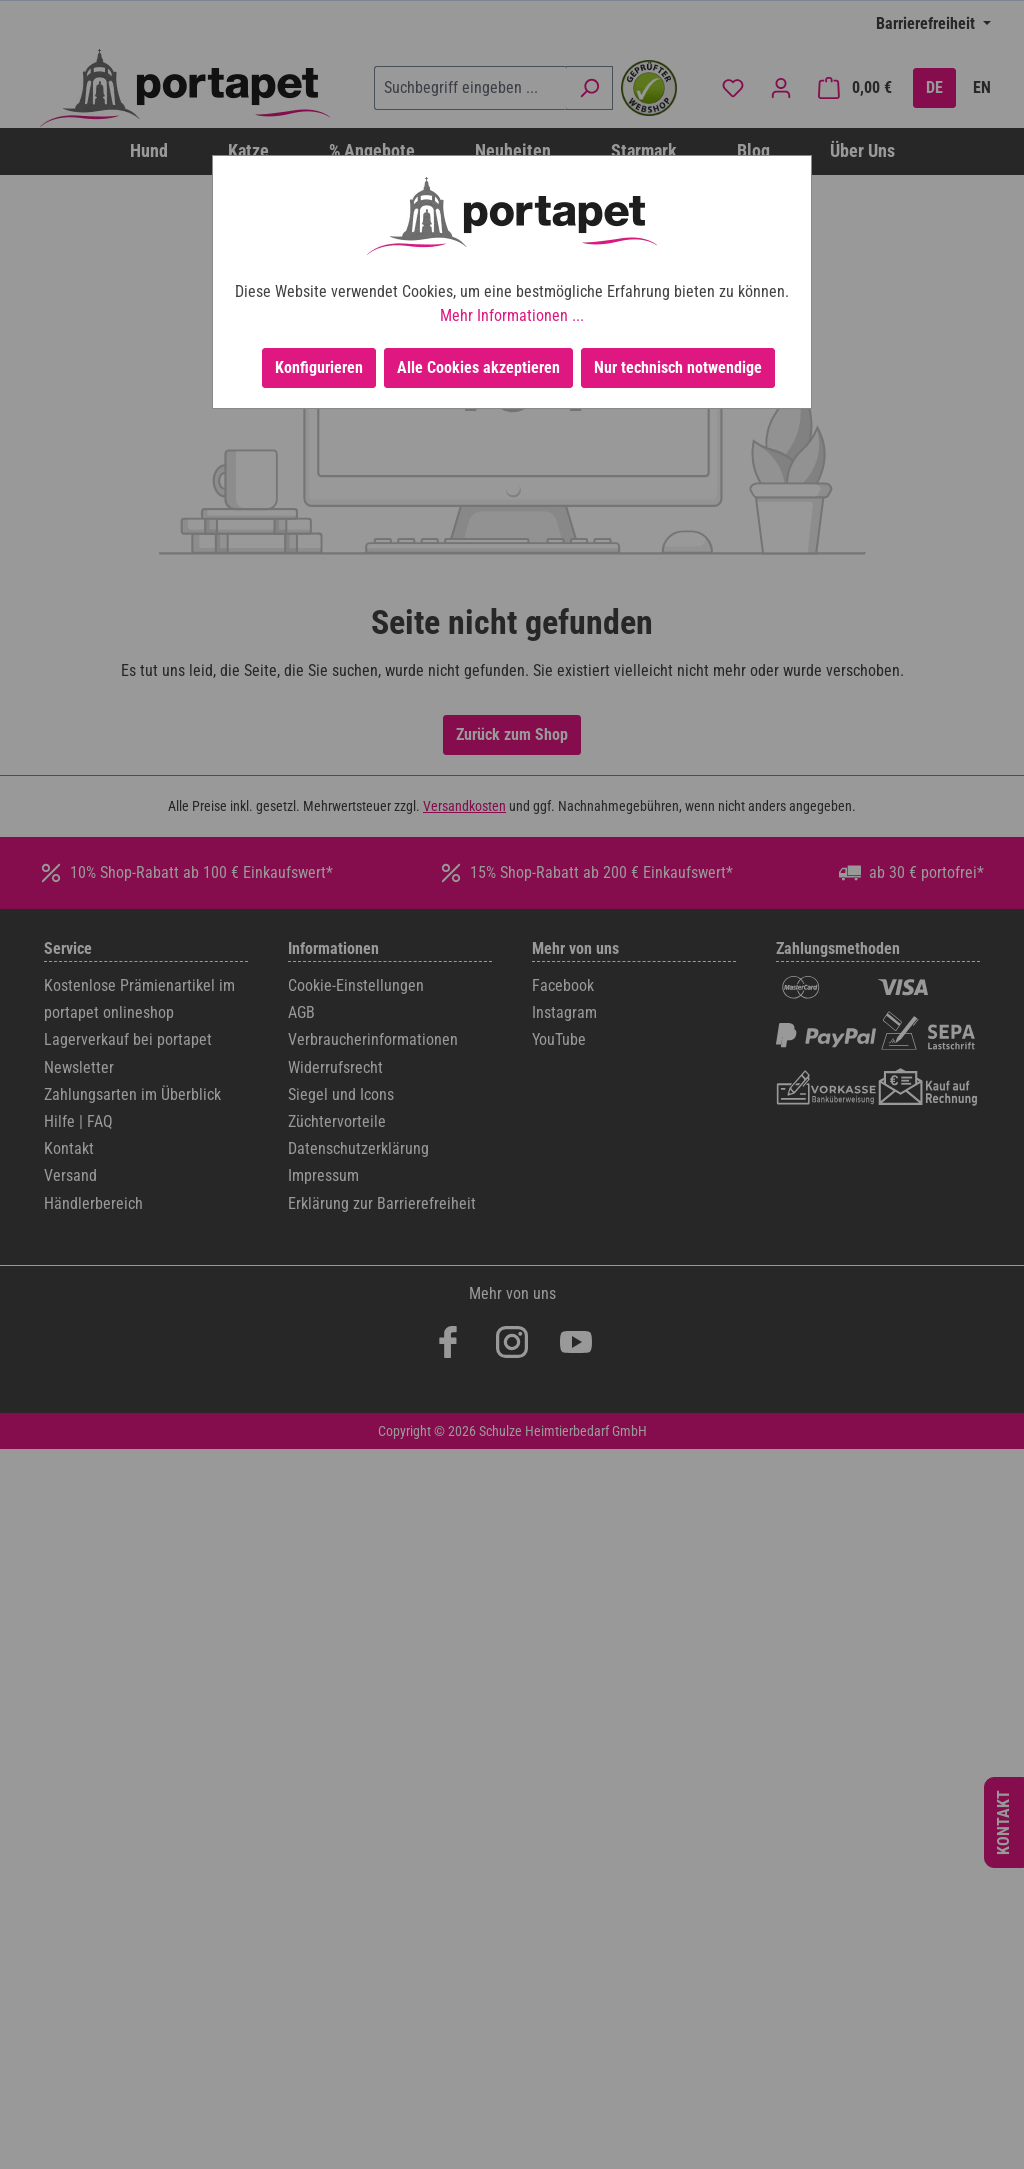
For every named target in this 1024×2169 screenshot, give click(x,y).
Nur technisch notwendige (678, 367)
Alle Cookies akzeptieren (478, 367)
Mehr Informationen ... (512, 315)
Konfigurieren (319, 367)
